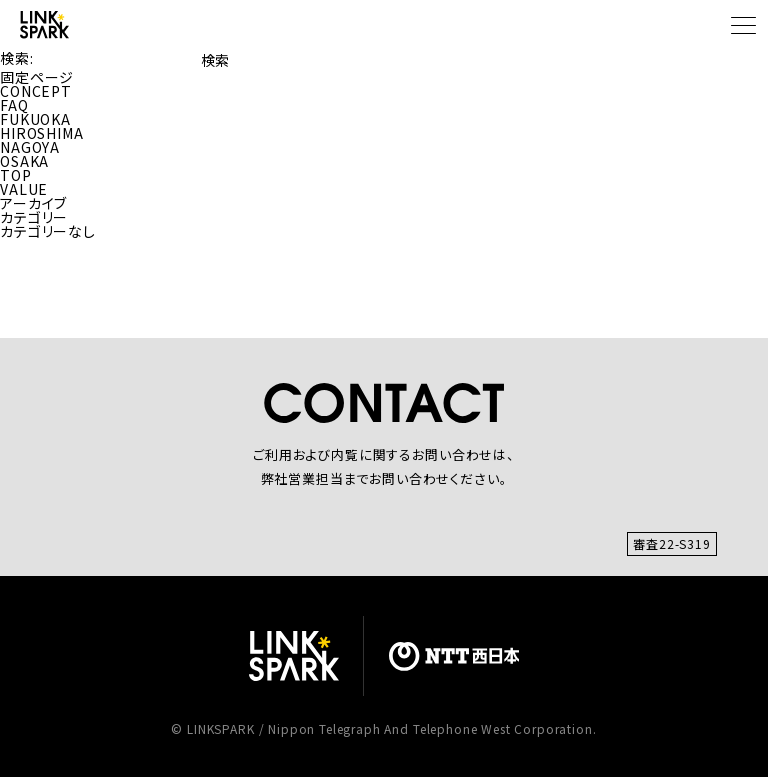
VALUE (24, 189)
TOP (16, 175)
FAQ (14, 105)
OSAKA (24, 161)
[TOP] (44, 24)
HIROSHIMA (42, 133)
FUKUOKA (35, 119)
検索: (17, 58)
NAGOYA (30, 147)
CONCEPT (36, 91)
